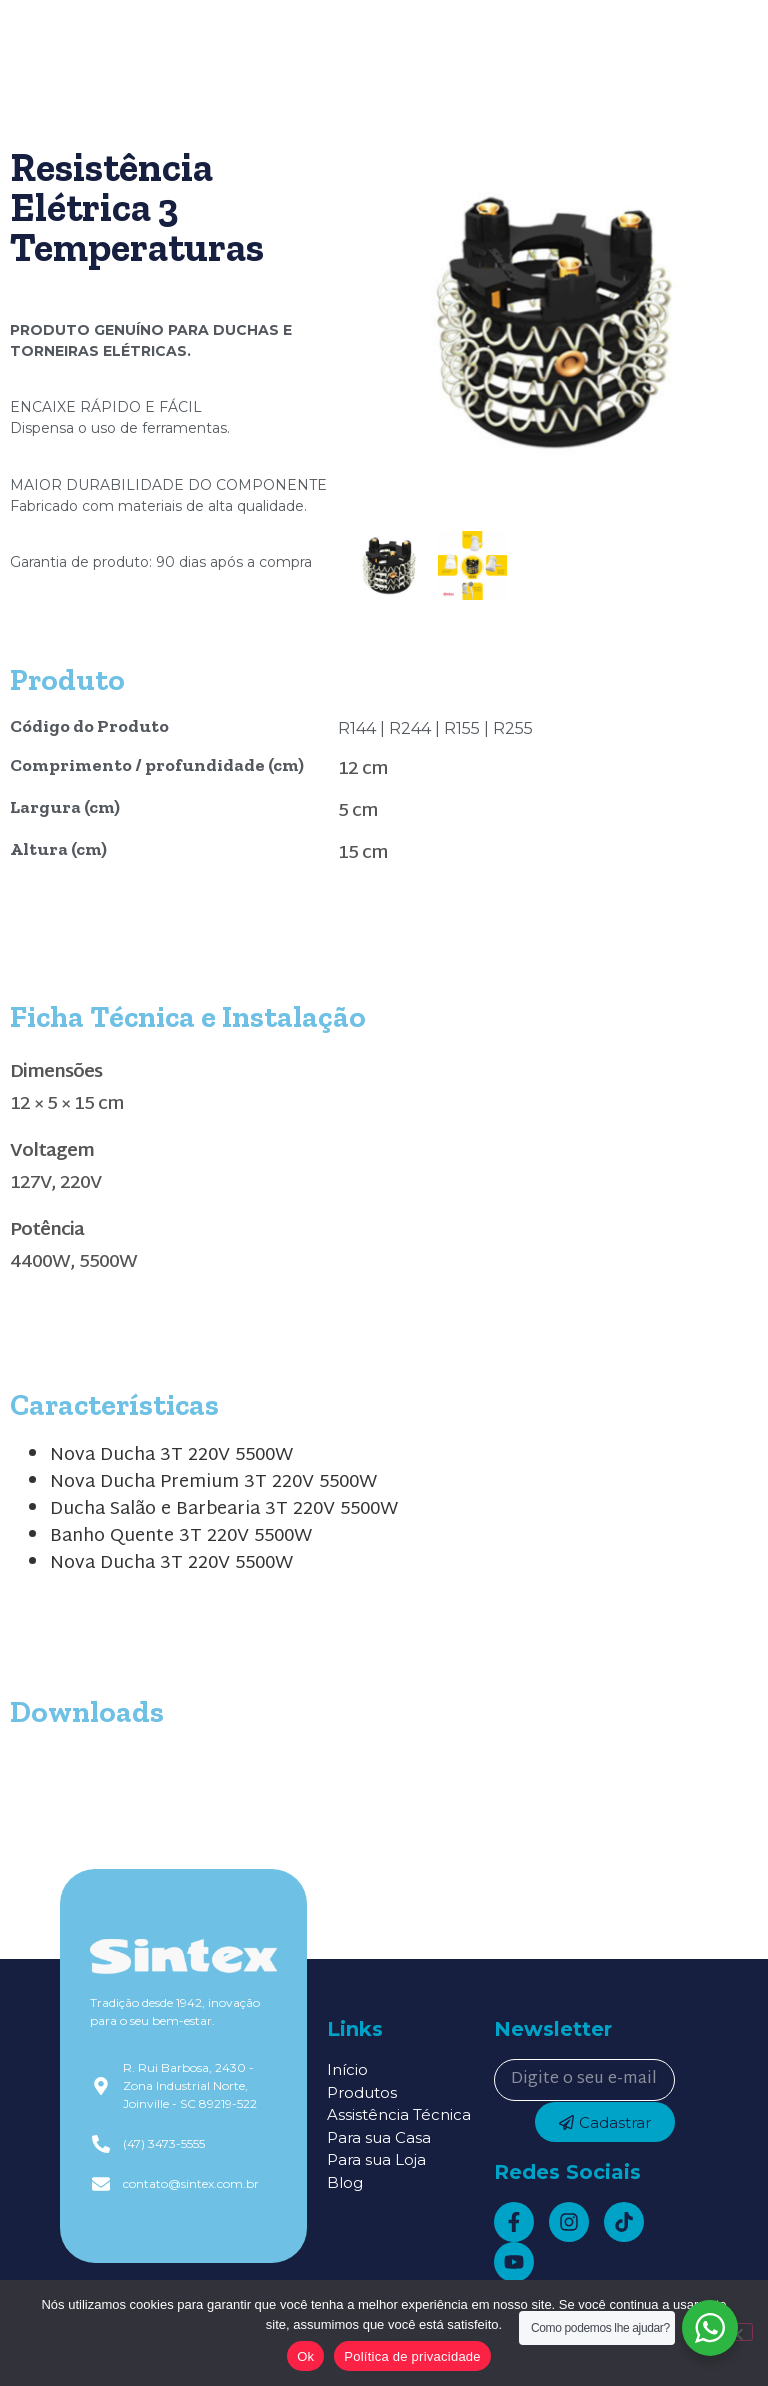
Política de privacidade (412, 2356)
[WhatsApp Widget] (710, 2328)
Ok (305, 2356)
